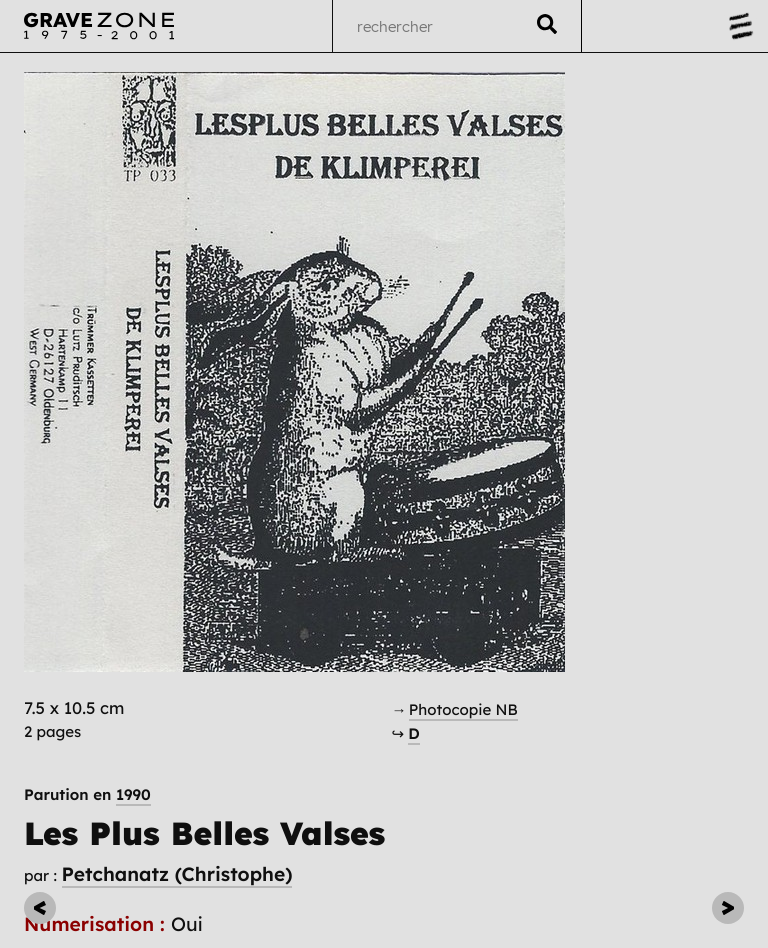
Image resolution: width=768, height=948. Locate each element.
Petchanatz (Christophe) (177, 874)
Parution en (87, 794)
